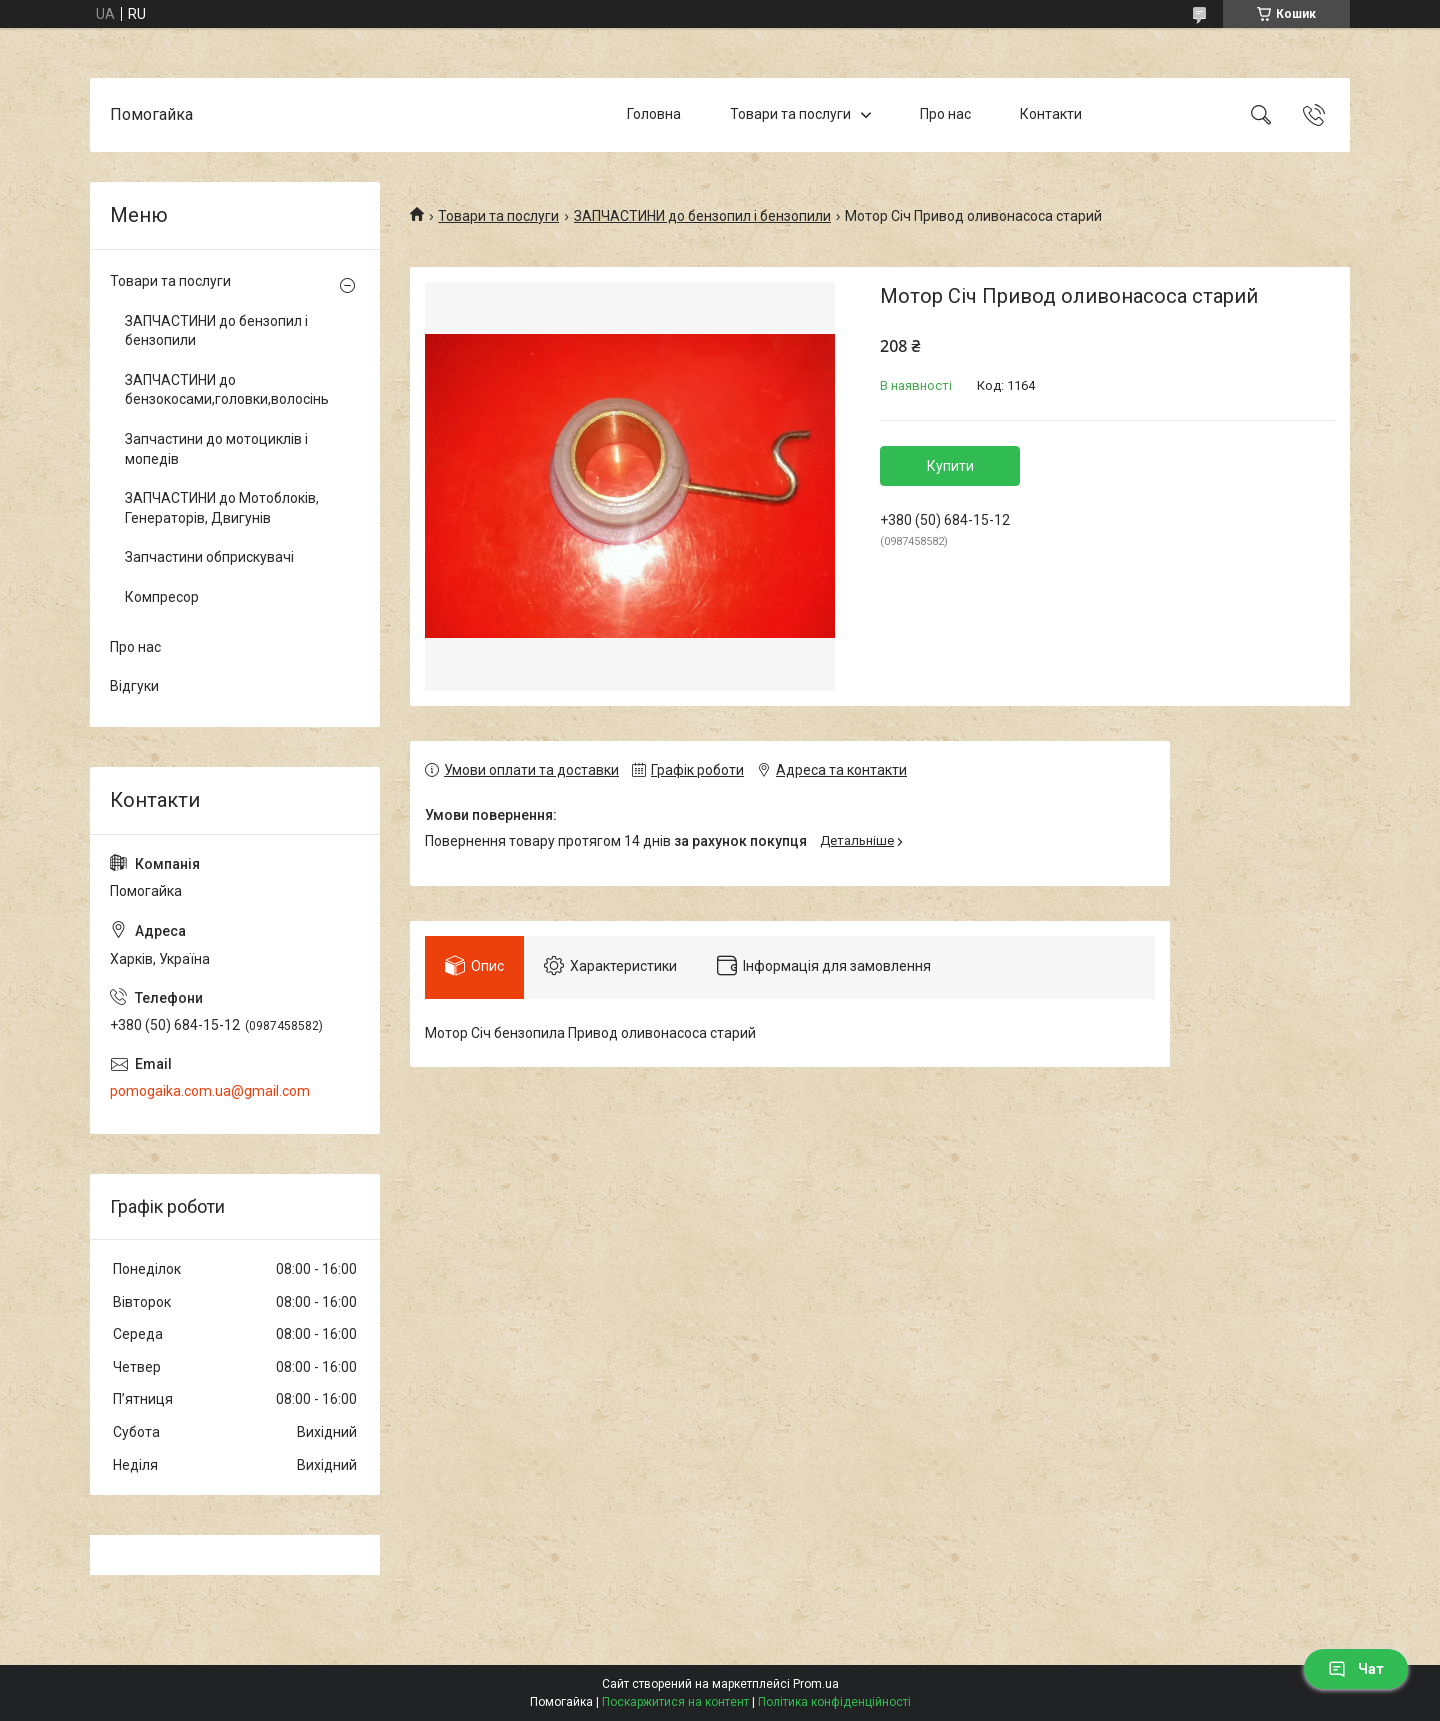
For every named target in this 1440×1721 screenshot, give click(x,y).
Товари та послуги (790, 114)
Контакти (1051, 114)
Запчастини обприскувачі (209, 557)
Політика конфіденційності (834, 1702)
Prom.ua (816, 1684)
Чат (1356, 1669)
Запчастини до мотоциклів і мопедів (216, 449)
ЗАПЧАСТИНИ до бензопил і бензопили (702, 216)
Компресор (162, 597)
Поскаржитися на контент (675, 1702)
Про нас (945, 114)
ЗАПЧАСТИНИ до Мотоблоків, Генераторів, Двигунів (222, 508)
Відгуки (134, 686)
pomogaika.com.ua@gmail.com (210, 1091)
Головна (654, 114)
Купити (950, 466)
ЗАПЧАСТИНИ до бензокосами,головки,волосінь (227, 390)
